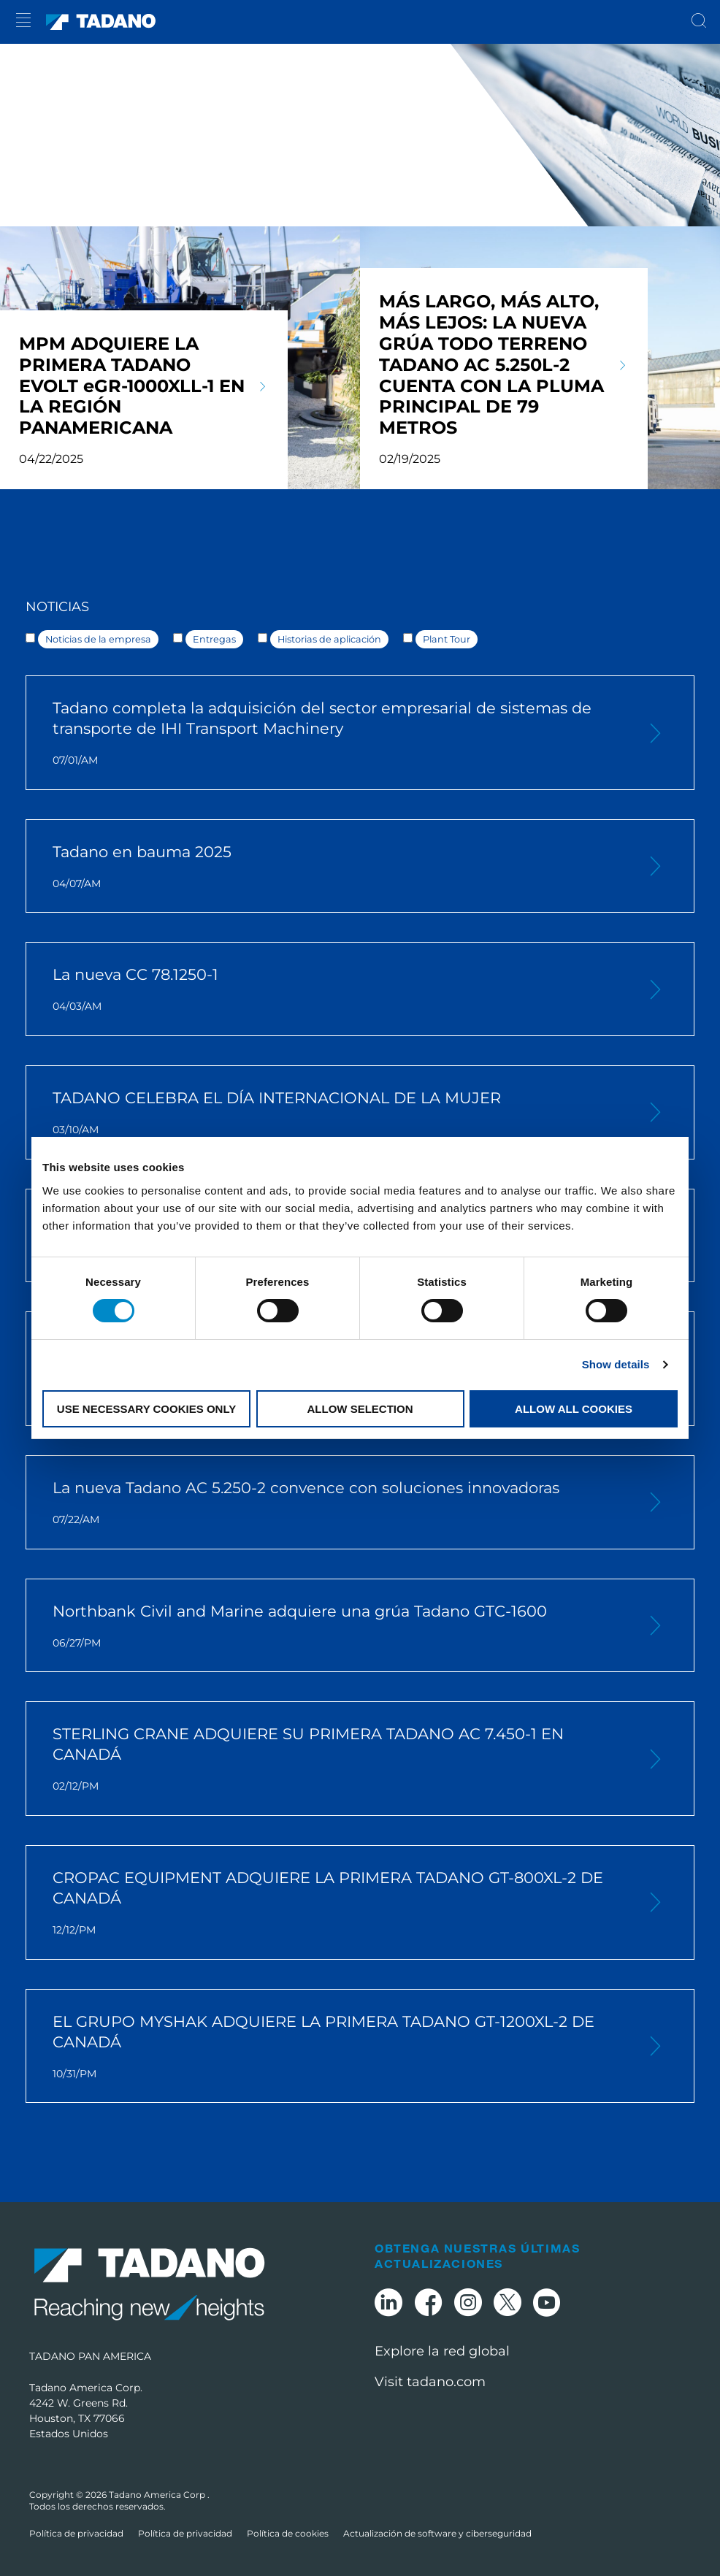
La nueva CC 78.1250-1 (337, 989)
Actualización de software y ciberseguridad (437, 2533)
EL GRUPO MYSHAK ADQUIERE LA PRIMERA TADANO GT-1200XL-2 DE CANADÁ (337, 2046)
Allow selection (360, 1409)
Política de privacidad (76, 2533)
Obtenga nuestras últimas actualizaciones (477, 2255)
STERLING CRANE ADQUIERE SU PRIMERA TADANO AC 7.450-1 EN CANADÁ (337, 1759)
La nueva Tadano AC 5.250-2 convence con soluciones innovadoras (337, 1503)
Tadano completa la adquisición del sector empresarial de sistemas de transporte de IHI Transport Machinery (337, 733)
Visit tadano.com (430, 2382)
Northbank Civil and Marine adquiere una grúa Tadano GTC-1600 (337, 1626)
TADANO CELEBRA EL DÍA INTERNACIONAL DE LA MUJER (337, 1113)
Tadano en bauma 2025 (337, 867)
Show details (616, 1364)
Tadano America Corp (158, 2494)
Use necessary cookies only (146, 1409)
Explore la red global (442, 2351)
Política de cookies (288, 2533)
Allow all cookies (573, 1409)
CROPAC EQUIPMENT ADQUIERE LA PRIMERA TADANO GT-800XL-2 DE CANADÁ (337, 1902)
